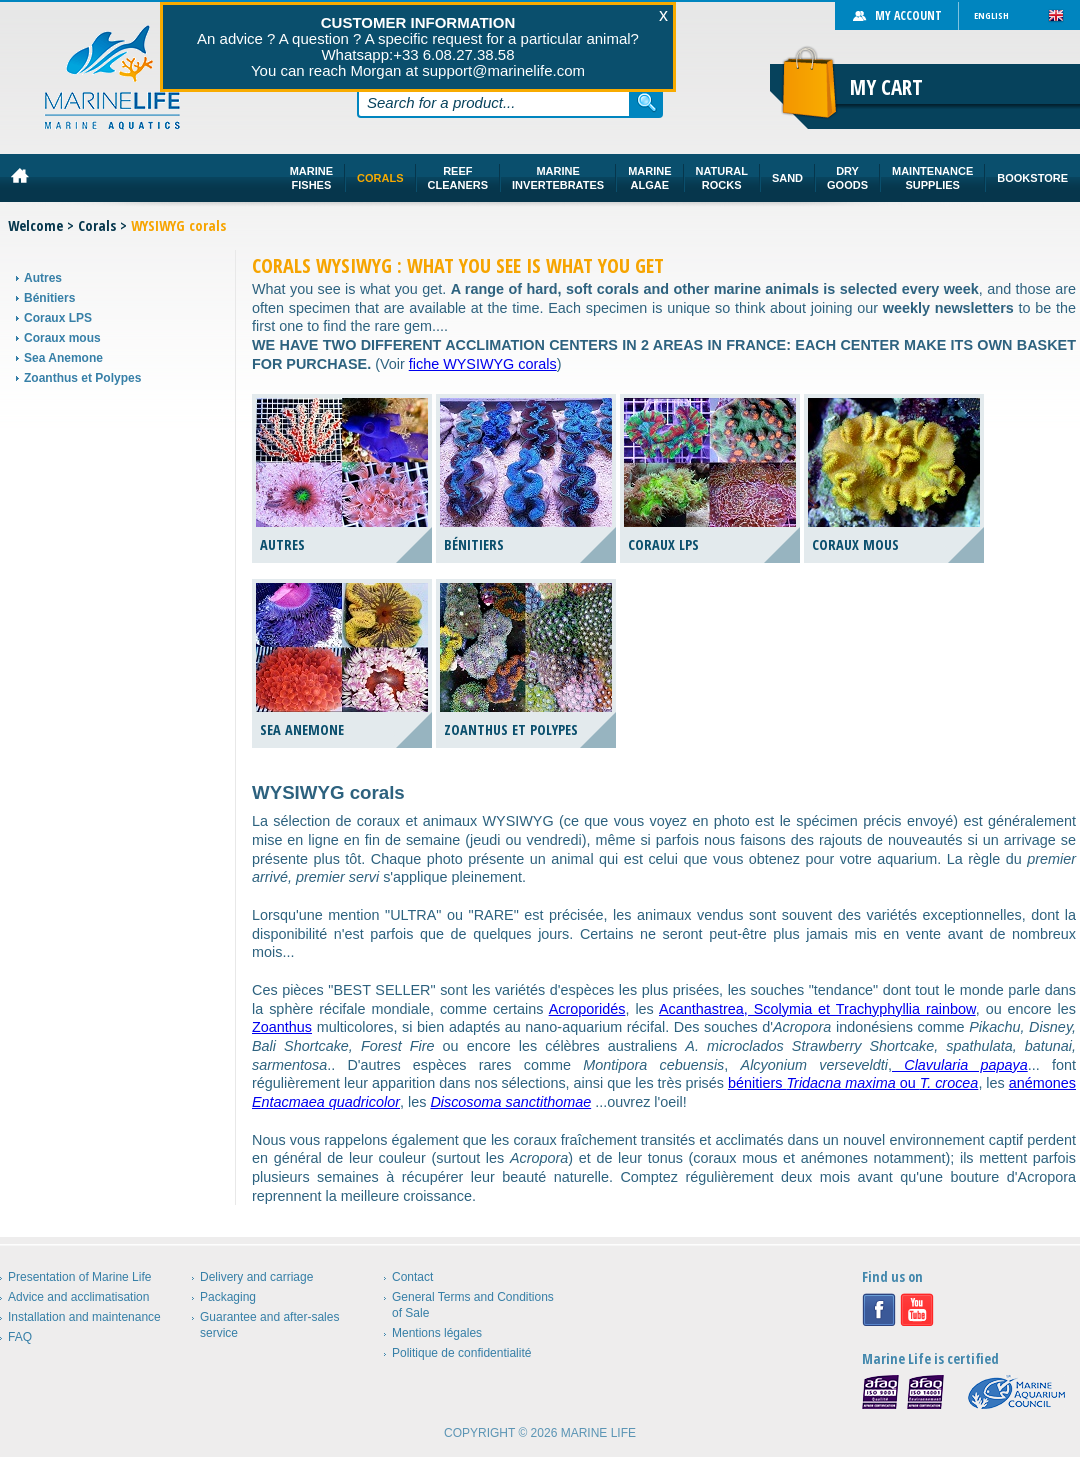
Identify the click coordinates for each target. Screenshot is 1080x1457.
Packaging (228, 1297)
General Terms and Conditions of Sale (473, 1305)
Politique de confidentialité (461, 1353)
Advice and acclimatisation (78, 1297)
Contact (412, 1277)
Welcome (35, 225)
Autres (43, 278)
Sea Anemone (63, 358)
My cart (886, 87)
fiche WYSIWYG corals (483, 364)
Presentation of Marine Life (79, 1277)
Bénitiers (49, 298)
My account (908, 15)
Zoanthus (282, 1027)
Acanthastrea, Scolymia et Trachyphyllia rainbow (817, 1009)
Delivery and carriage (256, 1277)
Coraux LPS (58, 318)
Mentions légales (437, 1333)
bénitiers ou (853, 1083)
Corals (97, 225)
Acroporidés (587, 1009)
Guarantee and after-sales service (269, 1325)
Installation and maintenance (84, 1317)
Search (647, 102)
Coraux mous (62, 338)
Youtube (917, 1310)
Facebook (879, 1310)
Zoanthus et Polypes (82, 378)
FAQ (20, 1337)
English (991, 15)
